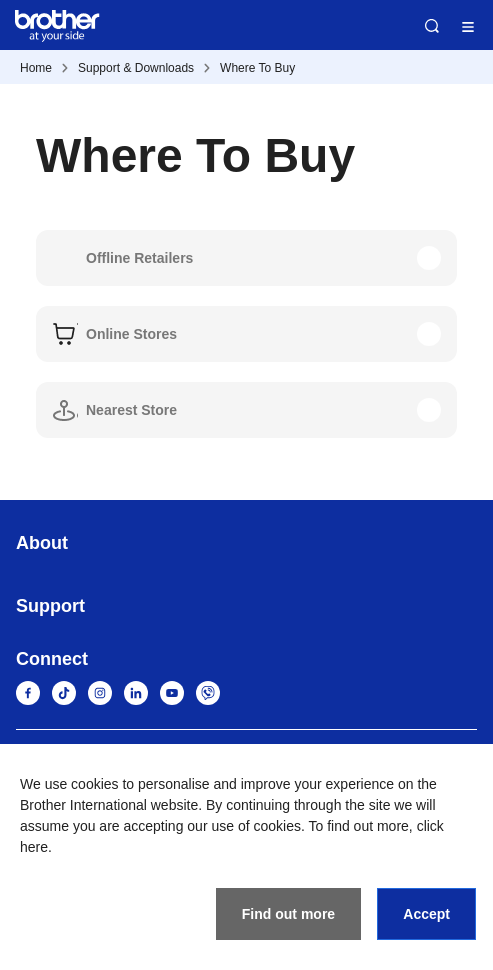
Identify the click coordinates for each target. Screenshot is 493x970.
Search (432, 26)
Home (36, 68)
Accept (426, 914)
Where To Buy (257, 68)
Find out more (288, 914)
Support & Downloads (136, 68)
